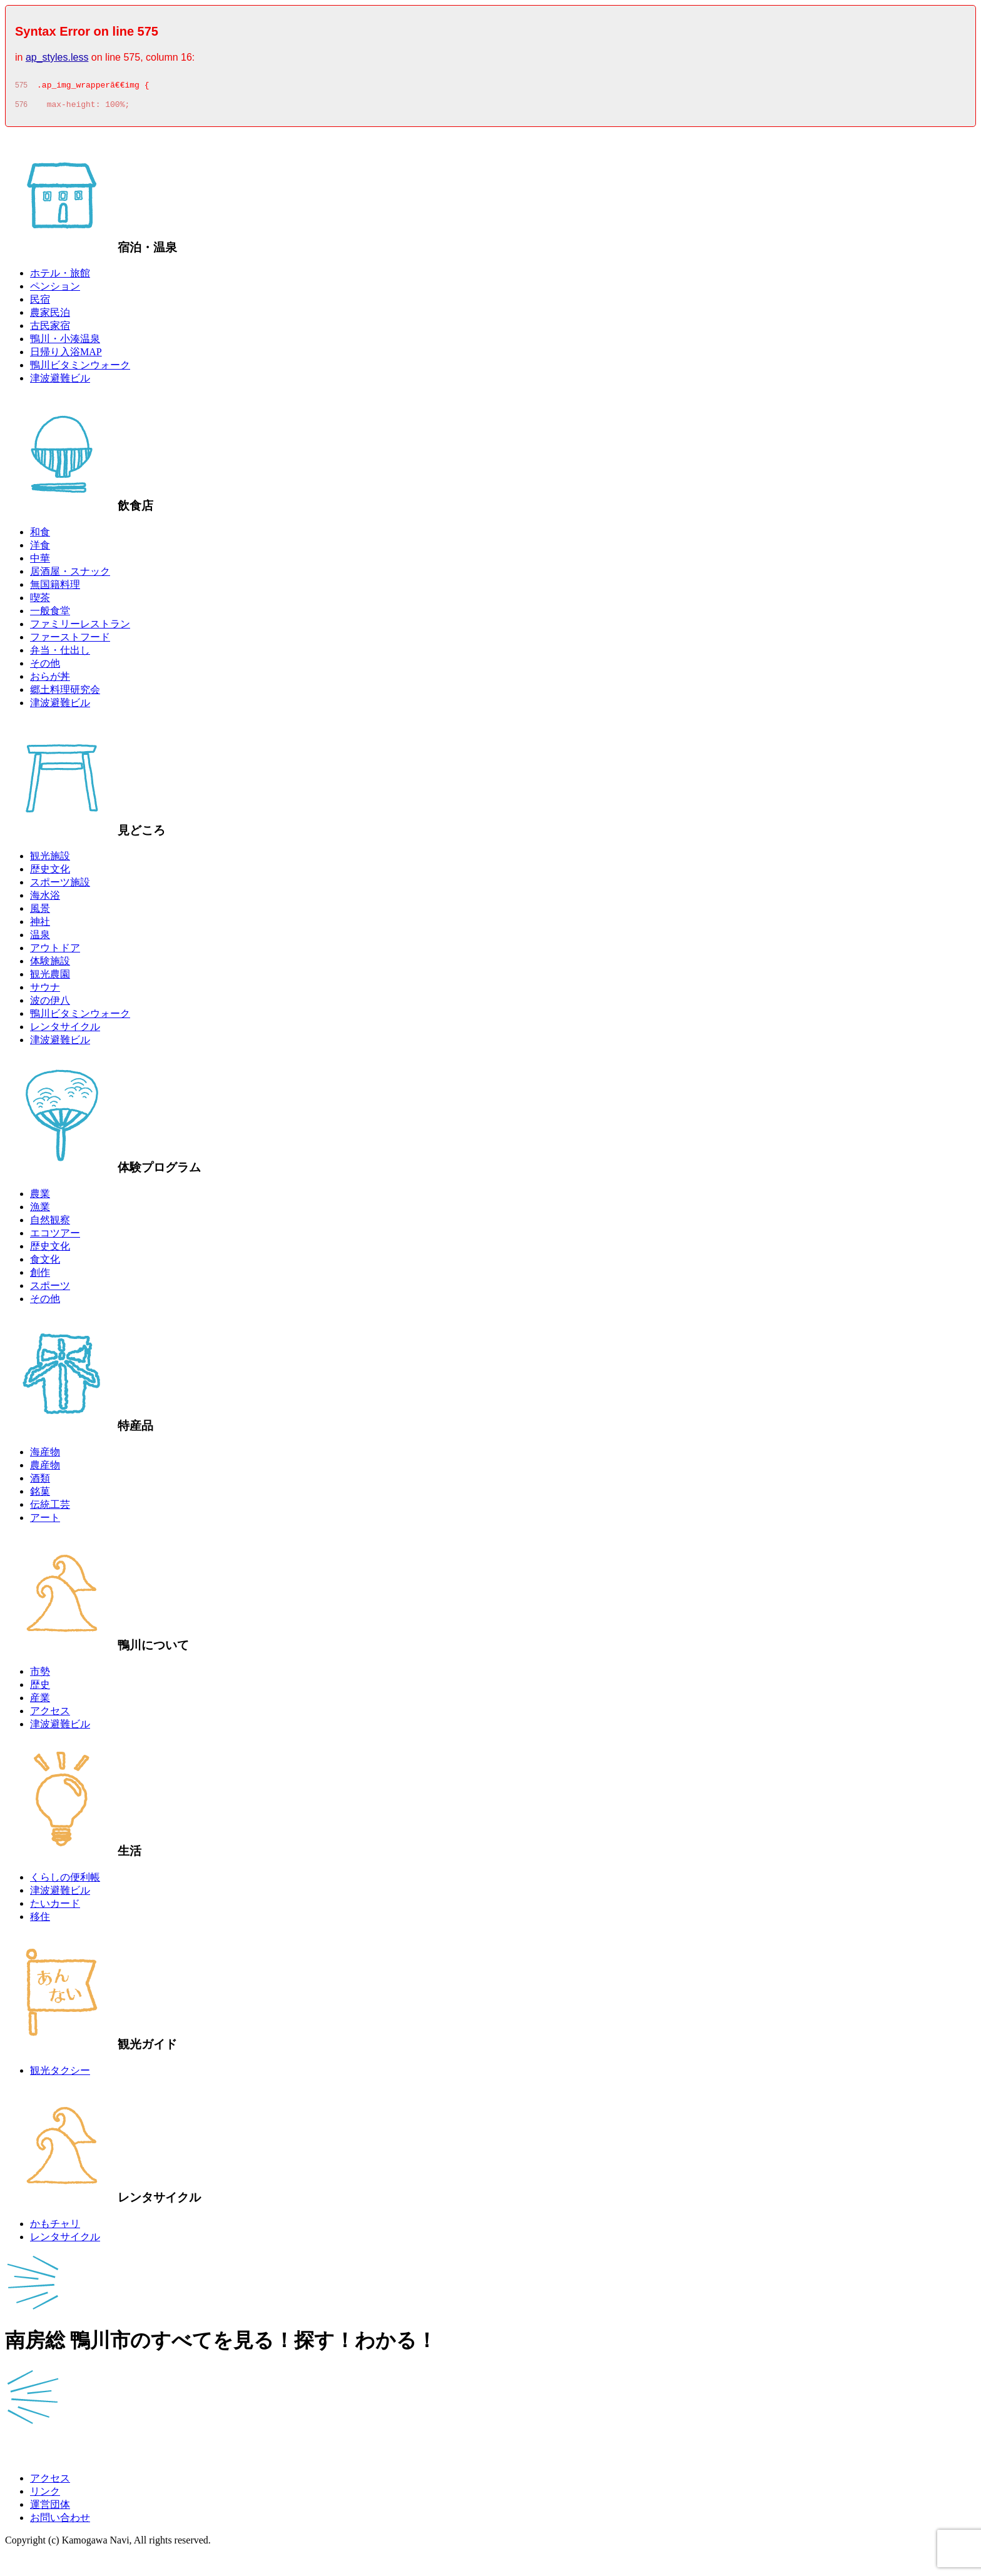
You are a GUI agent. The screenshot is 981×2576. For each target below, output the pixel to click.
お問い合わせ (60, 2521)
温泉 (40, 938)
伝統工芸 (50, 1508)
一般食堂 (50, 614)
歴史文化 (50, 872)
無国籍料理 (55, 588)
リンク (45, 2495)
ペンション (55, 290)
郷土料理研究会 (65, 693)
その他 (45, 667)
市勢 (40, 1675)
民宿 (40, 303)
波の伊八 (50, 1004)
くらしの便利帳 (65, 1881)
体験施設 (50, 964)
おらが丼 (50, 680)
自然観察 (50, 1223)
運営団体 (50, 2508)
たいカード (55, 1907)
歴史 (40, 1688)
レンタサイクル (65, 1030)
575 (21, 87)
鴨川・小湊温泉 (65, 342)
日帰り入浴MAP (66, 355)
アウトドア (55, 951)
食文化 (45, 1263)
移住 (40, 1920)
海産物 (45, 1455)
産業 (40, 1701)
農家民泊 (50, 316)
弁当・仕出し (60, 654)
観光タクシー (60, 2074)
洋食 (40, 548)
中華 (40, 562)
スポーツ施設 (60, 886)
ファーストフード (70, 640)
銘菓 (40, 1495)
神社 (40, 925)
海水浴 (45, 899)
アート (45, 1521)
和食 (40, 535)
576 (21, 108)
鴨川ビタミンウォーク (80, 368)
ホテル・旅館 (60, 276)
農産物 (45, 1468)
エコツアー (55, 1236)
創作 (40, 1276)
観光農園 (50, 977)
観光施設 (50, 859)
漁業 (40, 1210)
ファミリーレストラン (80, 627)
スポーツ (50, 1289)
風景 (40, 912)
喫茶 (40, 601)
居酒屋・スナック (70, 575)
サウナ (45, 991)
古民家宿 (50, 329)
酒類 (40, 1482)
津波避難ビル (60, 381)
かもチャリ (55, 2227)
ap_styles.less (57, 57)
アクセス (50, 1714)
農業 (40, 1197)
